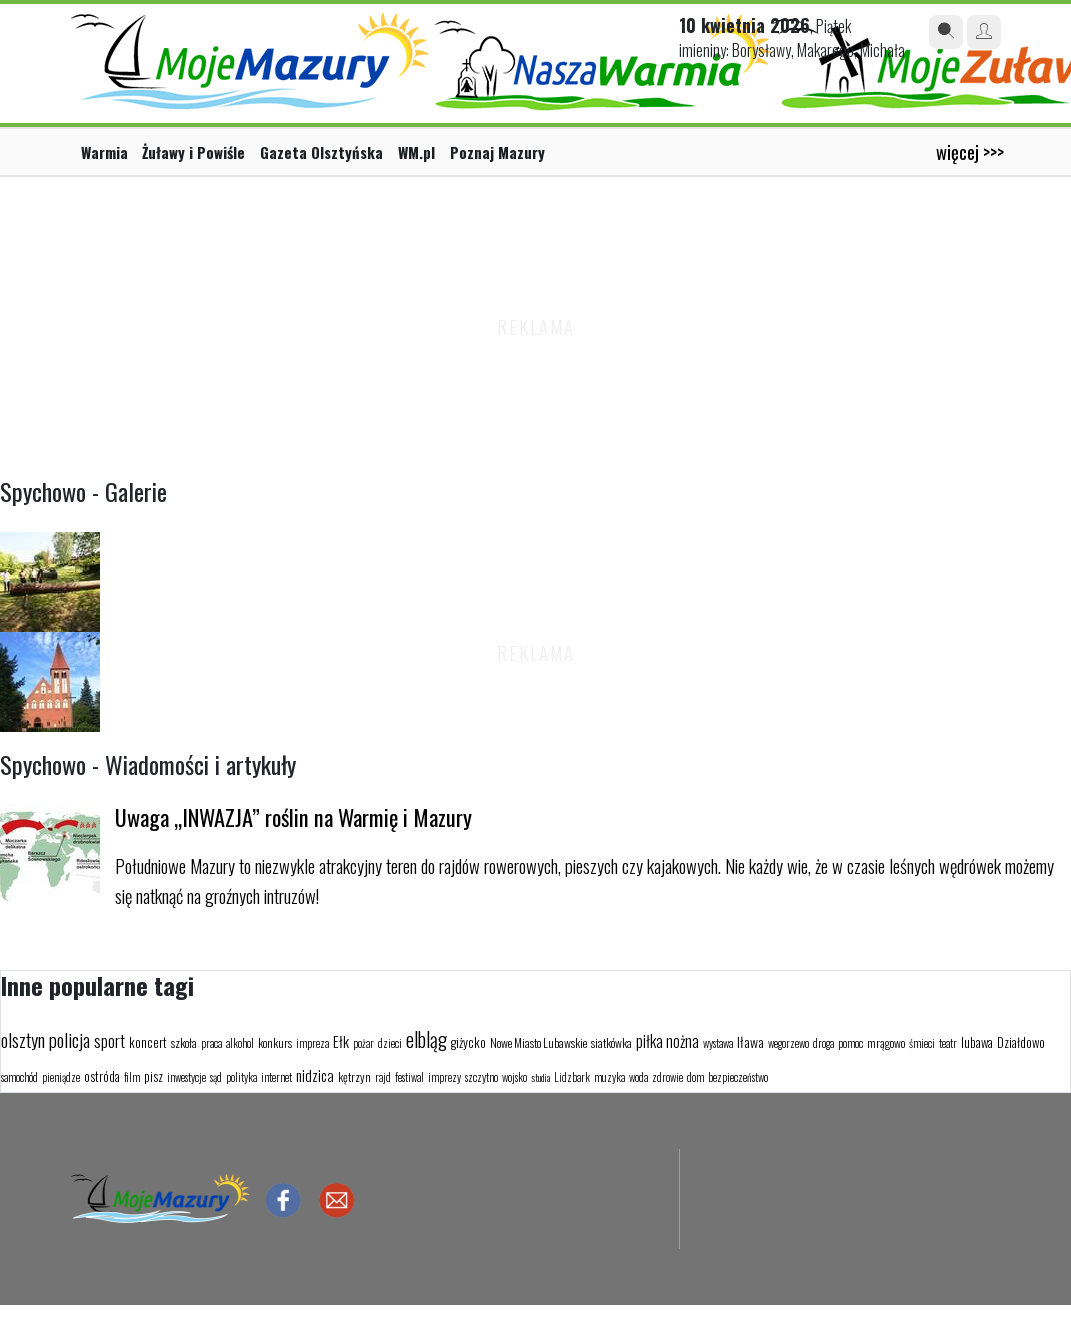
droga (823, 1043)
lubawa (977, 1042)
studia (540, 1077)
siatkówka (611, 1042)
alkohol (240, 1043)
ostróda (102, 1076)
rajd (383, 1077)
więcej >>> (970, 151)
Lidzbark (572, 1077)
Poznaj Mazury (497, 152)
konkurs (275, 1042)
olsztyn (23, 1039)
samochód (19, 1077)
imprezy (444, 1077)
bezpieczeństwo (738, 1077)
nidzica (315, 1075)
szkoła (184, 1042)
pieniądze (61, 1077)
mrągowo (886, 1042)
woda (638, 1077)
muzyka (609, 1077)
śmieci (922, 1043)
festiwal (409, 1077)
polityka (241, 1077)
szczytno (481, 1077)
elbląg (426, 1039)
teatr (948, 1043)
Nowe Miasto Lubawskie (538, 1042)
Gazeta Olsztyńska (321, 152)
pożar (363, 1043)
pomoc (850, 1043)
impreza (312, 1043)
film (132, 1077)
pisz (153, 1076)
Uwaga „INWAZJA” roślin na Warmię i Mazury (293, 816)
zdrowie (667, 1077)
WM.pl (416, 152)
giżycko (468, 1042)
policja (69, 1039)
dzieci (390, 1043)
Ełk (341, 1041)
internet (276, 1077)
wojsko (514, 1077)
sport (109, 1040)
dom (695, 1077)
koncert (148, 1042)
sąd (216, 1077)
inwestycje (186, 1077)
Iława (750, 1041)
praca (211, 1043)
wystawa (718, 1043)
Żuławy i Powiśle (193, 152)
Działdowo (1021, 1042)
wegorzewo (788, 1043)
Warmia (104, 152)
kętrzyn (354, 1076)
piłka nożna (667, 1041)
